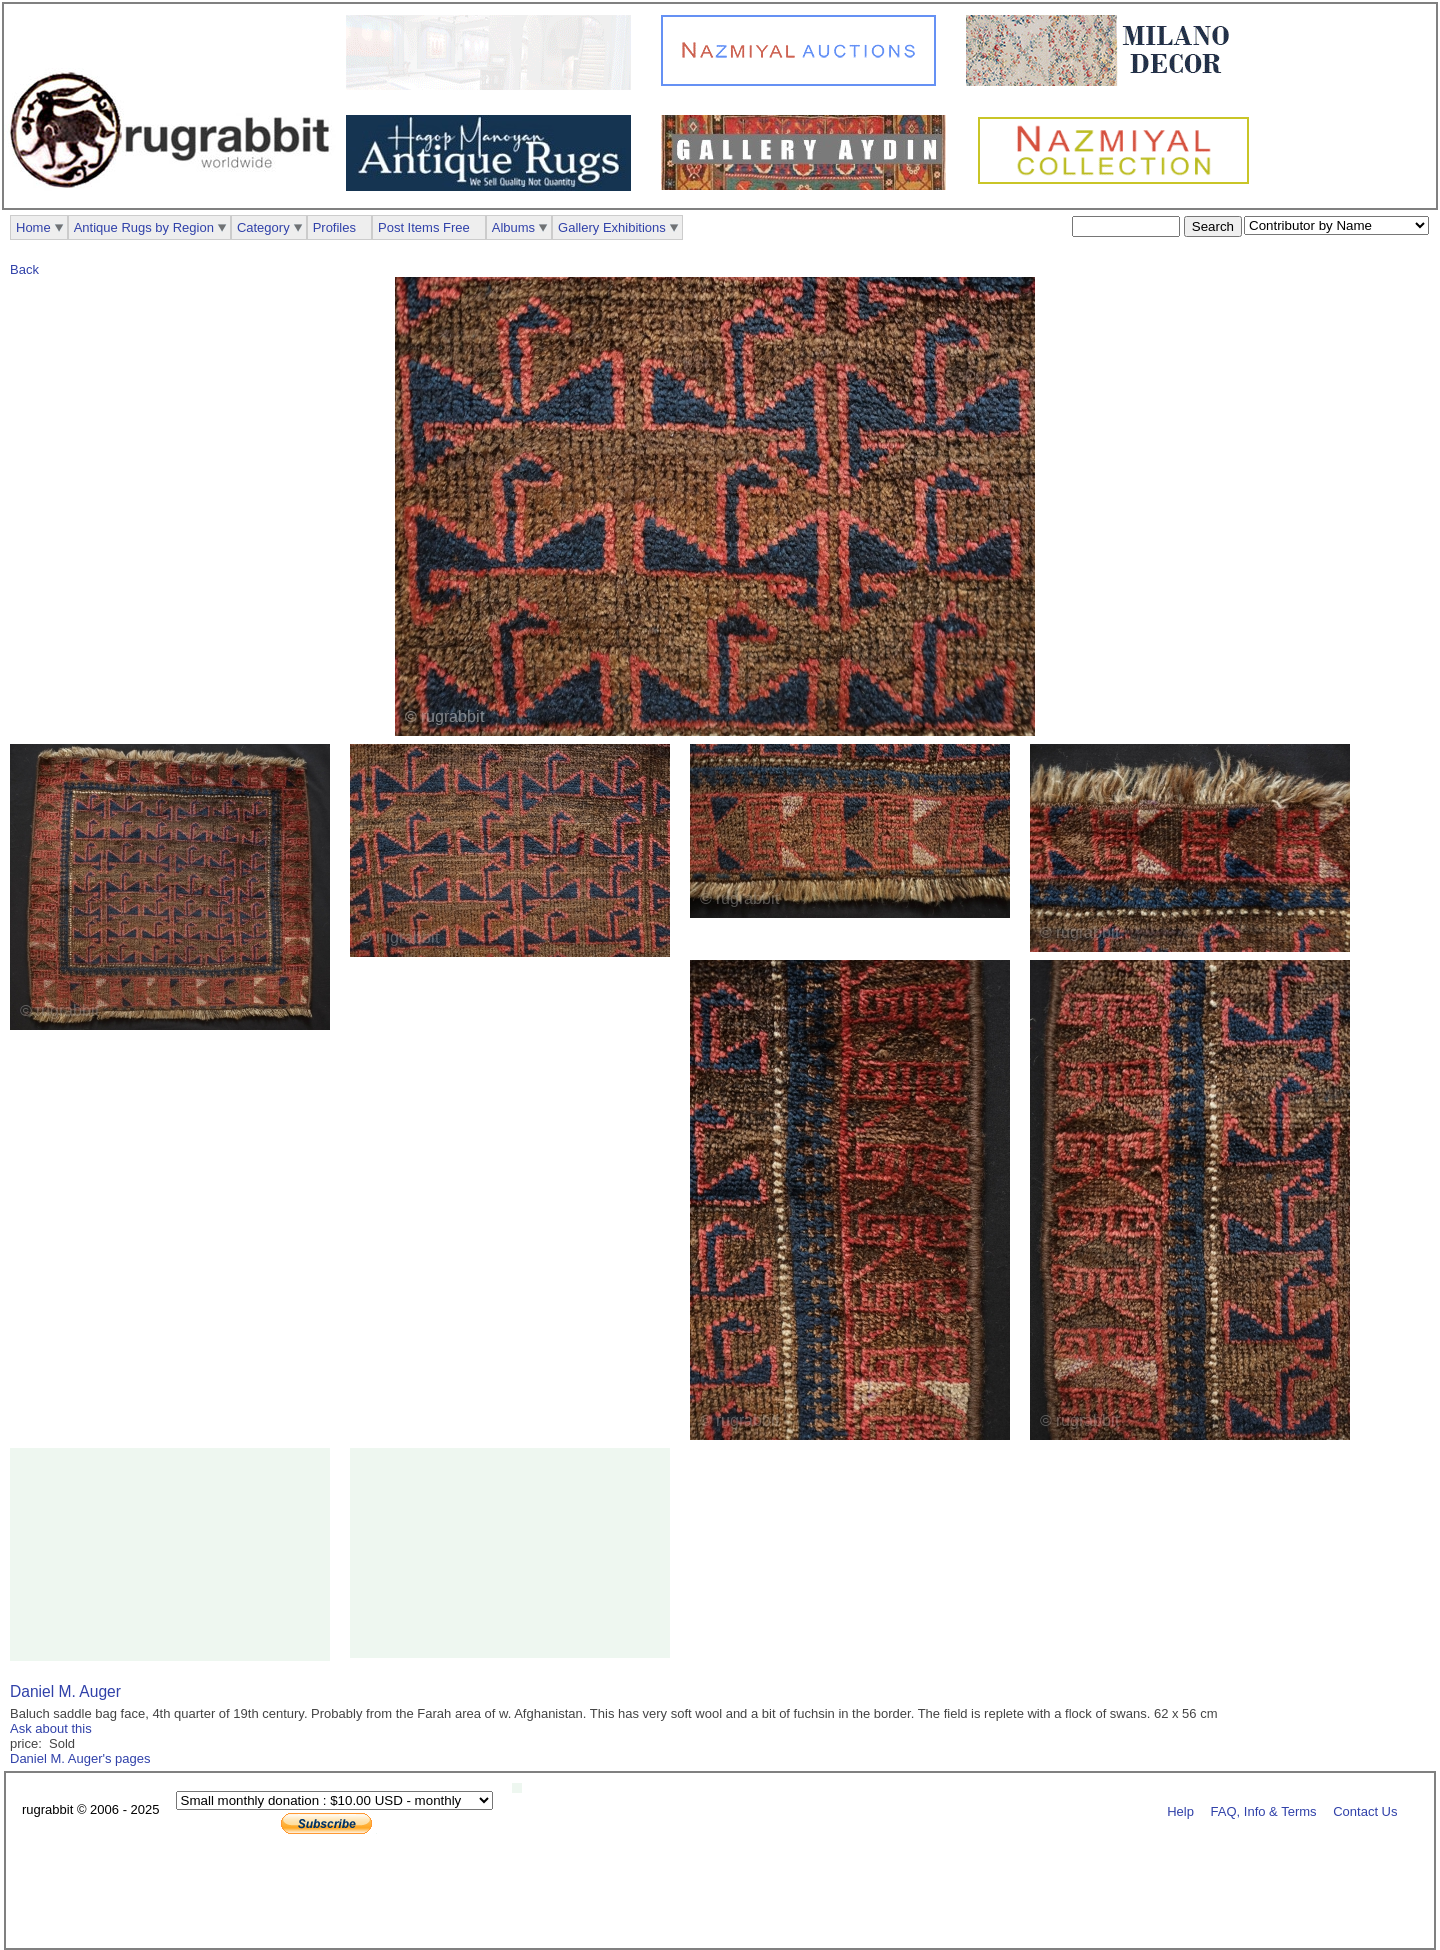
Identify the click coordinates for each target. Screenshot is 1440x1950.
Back (24, 269)
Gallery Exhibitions (612, 227)
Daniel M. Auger (65, 1691)
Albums (513, 227)
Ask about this (51, 1728)
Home (33, 227)
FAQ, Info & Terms (1264, 1810)
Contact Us (1365, 1810)
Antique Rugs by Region (144, 227)
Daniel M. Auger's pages (80, 1758)
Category (263, 227)
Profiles (334, 227)
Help (1180, 1810)
